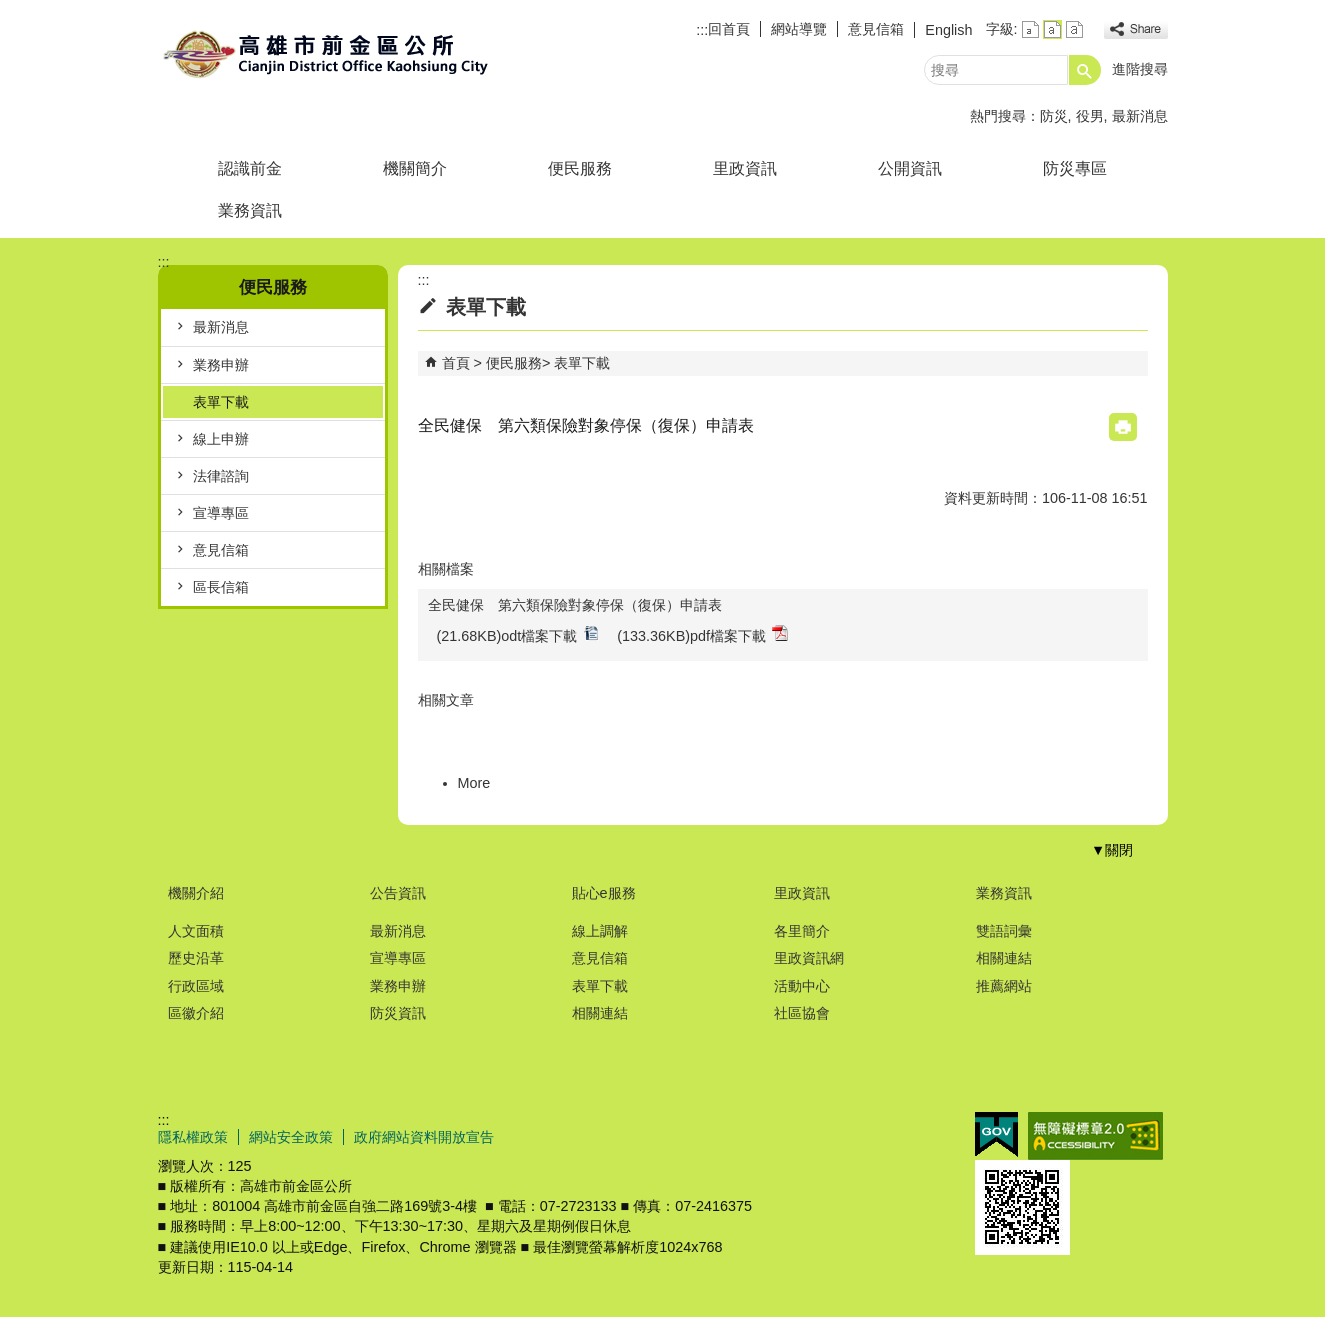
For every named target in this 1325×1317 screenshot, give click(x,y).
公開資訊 (910, 168)
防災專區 (1075, 168)
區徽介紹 (196, 1013)
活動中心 (802, 986)
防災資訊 (398, 1013)
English (948, 30)
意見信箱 (876, 29)
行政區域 (196, 986)
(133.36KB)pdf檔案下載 (702, 634)
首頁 (456, 363)
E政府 (996, 1134)
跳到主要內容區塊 (10, 10)
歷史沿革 (196, 958)
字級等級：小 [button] (1030, 29)
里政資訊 (745, 168)
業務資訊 (250, 210)
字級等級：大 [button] (1074, 29)
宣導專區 (221, 513)
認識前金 (250, 168)
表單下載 (221, 402)
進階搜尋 (1140, 69)
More (474, 783)
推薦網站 (1004, 986)
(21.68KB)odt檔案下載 (518, 634)
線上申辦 (221, 439)
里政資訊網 (809, 958)
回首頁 (729, 29)
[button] (1085, 70)
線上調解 (600, 931)
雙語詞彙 (1004, 931)
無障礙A (1095, 1136)
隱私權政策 (193, 1137)
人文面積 (196, 931)
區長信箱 (221, 587)
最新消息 (1140, 116)
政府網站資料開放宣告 (424, 1137)
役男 (1090, 116)
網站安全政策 (291, 1137)
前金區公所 (327, 53)
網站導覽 (799, 29)
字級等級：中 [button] (1052, 29)
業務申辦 (221, 365)
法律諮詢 (221, 476)
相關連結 (600, 1013)
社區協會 (802, 1013)
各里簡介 (802, 931)
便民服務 (580, 168)
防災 (1054, 116)
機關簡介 (415, 168)
